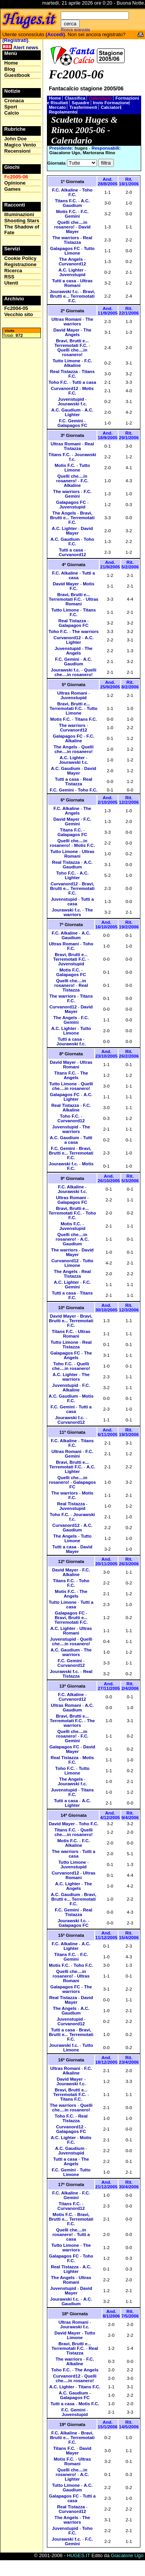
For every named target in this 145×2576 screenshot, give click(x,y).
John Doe (15, 139)
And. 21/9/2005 (110, 564)
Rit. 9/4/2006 (130, 1815)
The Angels (71, 259)
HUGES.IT (78, 2555)
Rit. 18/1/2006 (128, 181)
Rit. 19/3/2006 (128, 1432)
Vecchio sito (18, 314)
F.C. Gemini (77, 213)
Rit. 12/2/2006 (128, 800)
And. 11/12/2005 (106, 1935)
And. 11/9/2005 (107, 310)
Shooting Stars (21, 220)
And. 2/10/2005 (107, 800)
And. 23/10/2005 (106, 1053)
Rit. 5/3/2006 (130, 1178)
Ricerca (13, 270)
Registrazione (20, 264)
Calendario (101, 98)
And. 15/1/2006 (107, 2424)
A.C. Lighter (70, 270)
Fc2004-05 (16, 308)
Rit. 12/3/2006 (128, 1307)
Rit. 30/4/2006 (128, 2184)
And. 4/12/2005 (110, 1815)
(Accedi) (55, 34)
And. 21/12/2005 (106, 2184)
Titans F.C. (66, 200)
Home (55, 98)
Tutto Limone (80, 250)
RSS (9, 277)
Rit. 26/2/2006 (128, 1053)
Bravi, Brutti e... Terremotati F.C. (72, 296)
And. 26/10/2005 (109, 1178)
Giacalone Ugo (127, 2555)
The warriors (65, 237)
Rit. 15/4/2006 (128, 1935)
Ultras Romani (78, 283)
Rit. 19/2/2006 (128, 924)
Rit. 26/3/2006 (128, 1561)
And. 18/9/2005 (107, 435)
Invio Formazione (111, 102)
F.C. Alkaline (65, 190)
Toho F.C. (58, 382)
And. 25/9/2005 (110, 684)
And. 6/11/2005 (107, 1432)
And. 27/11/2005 (109, 1686)
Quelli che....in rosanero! (70, 224)
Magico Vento (20, 145)
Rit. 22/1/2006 (128, 310)
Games (12, 189)
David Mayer (78, 229)
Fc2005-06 (16, 177)
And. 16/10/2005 (106, 924)
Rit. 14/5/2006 (128, 2424)
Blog (9, 69)
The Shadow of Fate (21, 229)
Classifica (76, 98)
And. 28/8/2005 (107, 181)
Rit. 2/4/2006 (130, 1686)
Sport (10, 107)
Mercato (58, 107)
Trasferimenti (83, 107)
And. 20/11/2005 (106, 1561)
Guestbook (17, 75)
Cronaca (14, 100)
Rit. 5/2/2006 (130, 564)
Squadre (81, 102)
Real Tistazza (78, 240)
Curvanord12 (72, 264)
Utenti (11, 283)
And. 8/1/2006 (111, 2313)
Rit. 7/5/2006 (130, 2313)
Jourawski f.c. (64, 291)
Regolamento (63, 112)
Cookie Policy (20, 258)
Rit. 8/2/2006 (130, 684)
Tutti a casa (64, 280)
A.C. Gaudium (76, 203)
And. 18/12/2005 (106, 2059)
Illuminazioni (19, 214)
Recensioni (17, 151)
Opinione (14, 183)
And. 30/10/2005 (106, 1307)
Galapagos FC (65, 248)
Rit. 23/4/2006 (128, 2059)
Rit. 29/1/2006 (128, 435)
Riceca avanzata (75, 30)
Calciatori (111, 107)
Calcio (11, 113)
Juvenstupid (72, 274)
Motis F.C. (66, 211)
